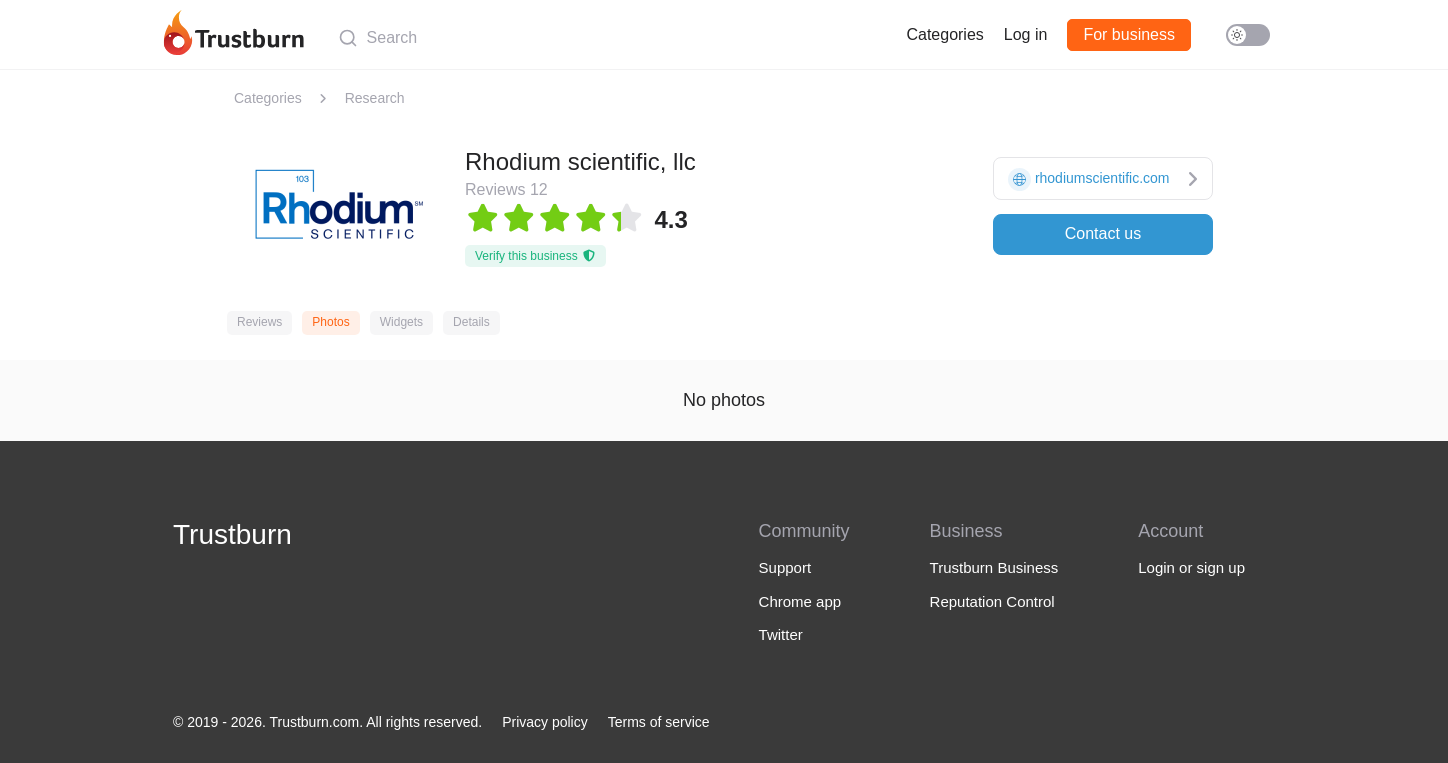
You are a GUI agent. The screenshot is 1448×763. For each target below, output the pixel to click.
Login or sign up (1191, 567)
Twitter (781, 634)
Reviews (259, 322)
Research (375, 98)
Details (471, 322)
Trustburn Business (994, 567)
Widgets (401, 322)
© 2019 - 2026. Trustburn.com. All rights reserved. (327, 722)
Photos (330, 322)
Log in (1026, 34)
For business (1129, 34)
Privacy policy (545, 722)
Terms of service (659, 722)
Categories (944, 34)
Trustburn (232, 534)
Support (785, 567)
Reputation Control (992, 601)
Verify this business (535, 256)
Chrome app (800, 601)
